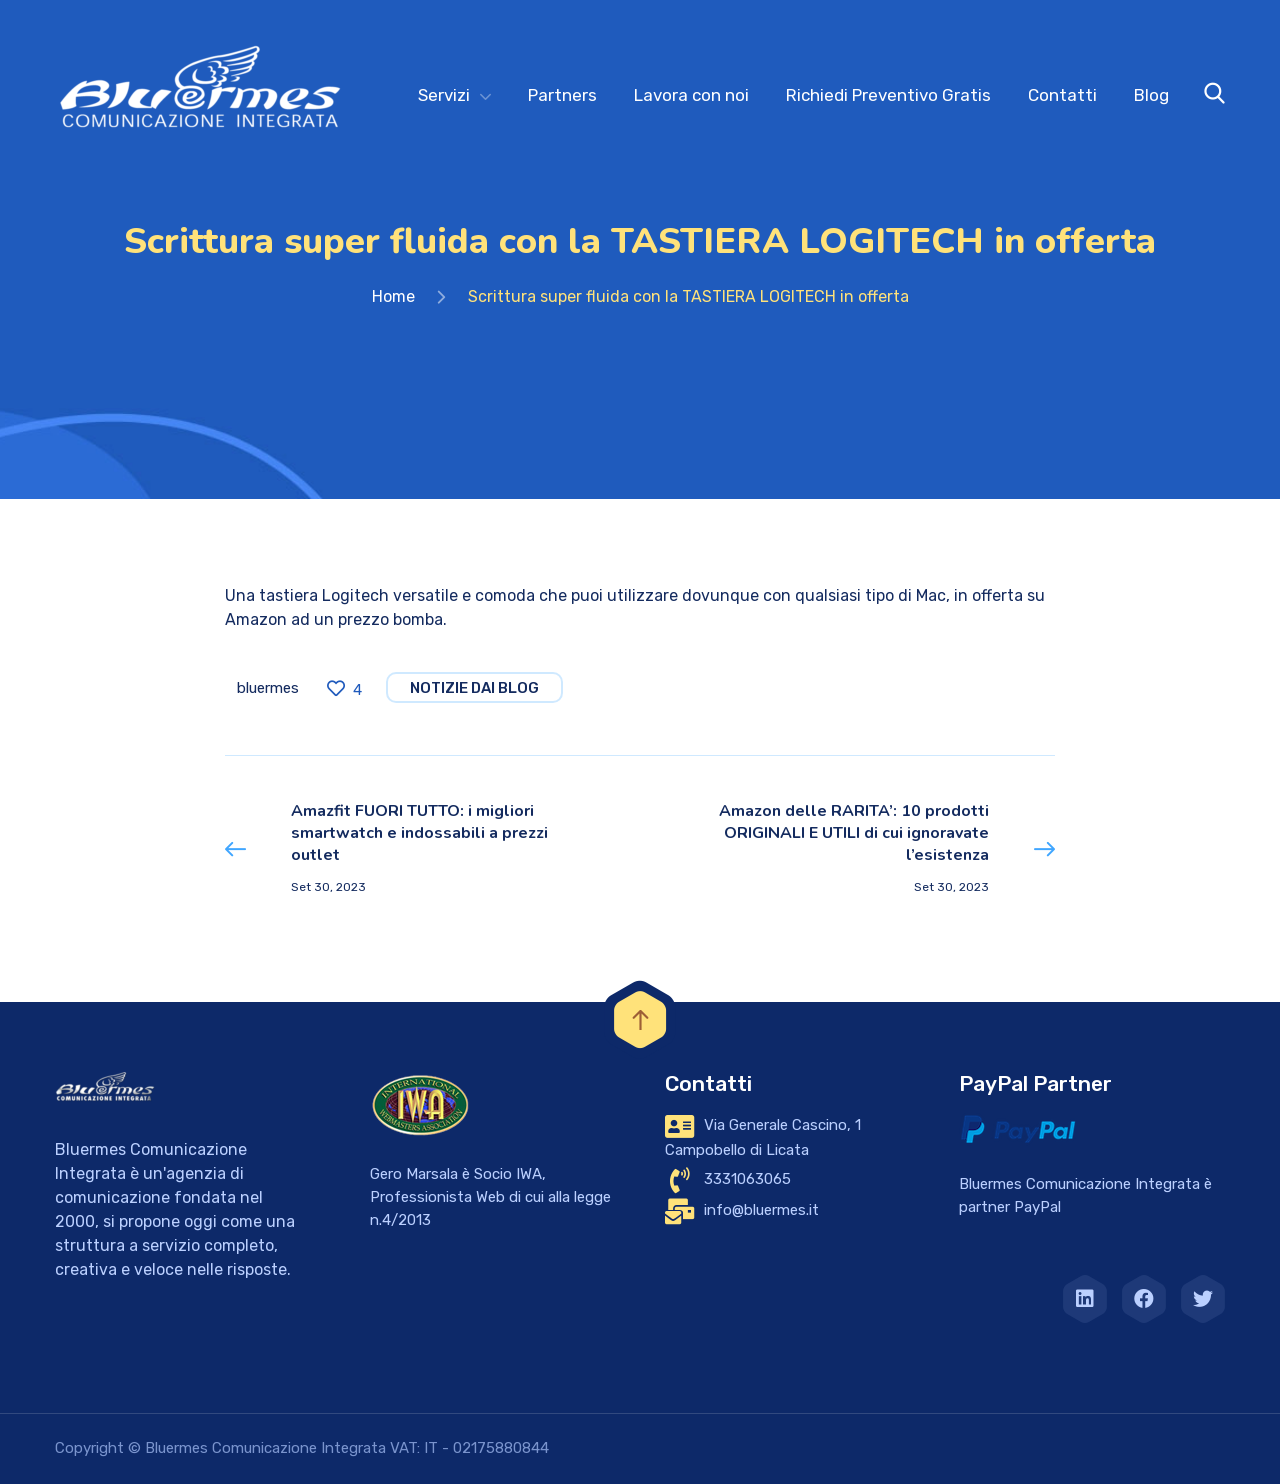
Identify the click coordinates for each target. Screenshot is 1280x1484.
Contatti (1062, 95)
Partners (562, 95)
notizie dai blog (474, 688)
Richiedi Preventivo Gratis (888, 95)
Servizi (444, 95)
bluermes (268, 688)
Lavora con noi (691, 95)
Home (393, 296)
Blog (1151, 95)
